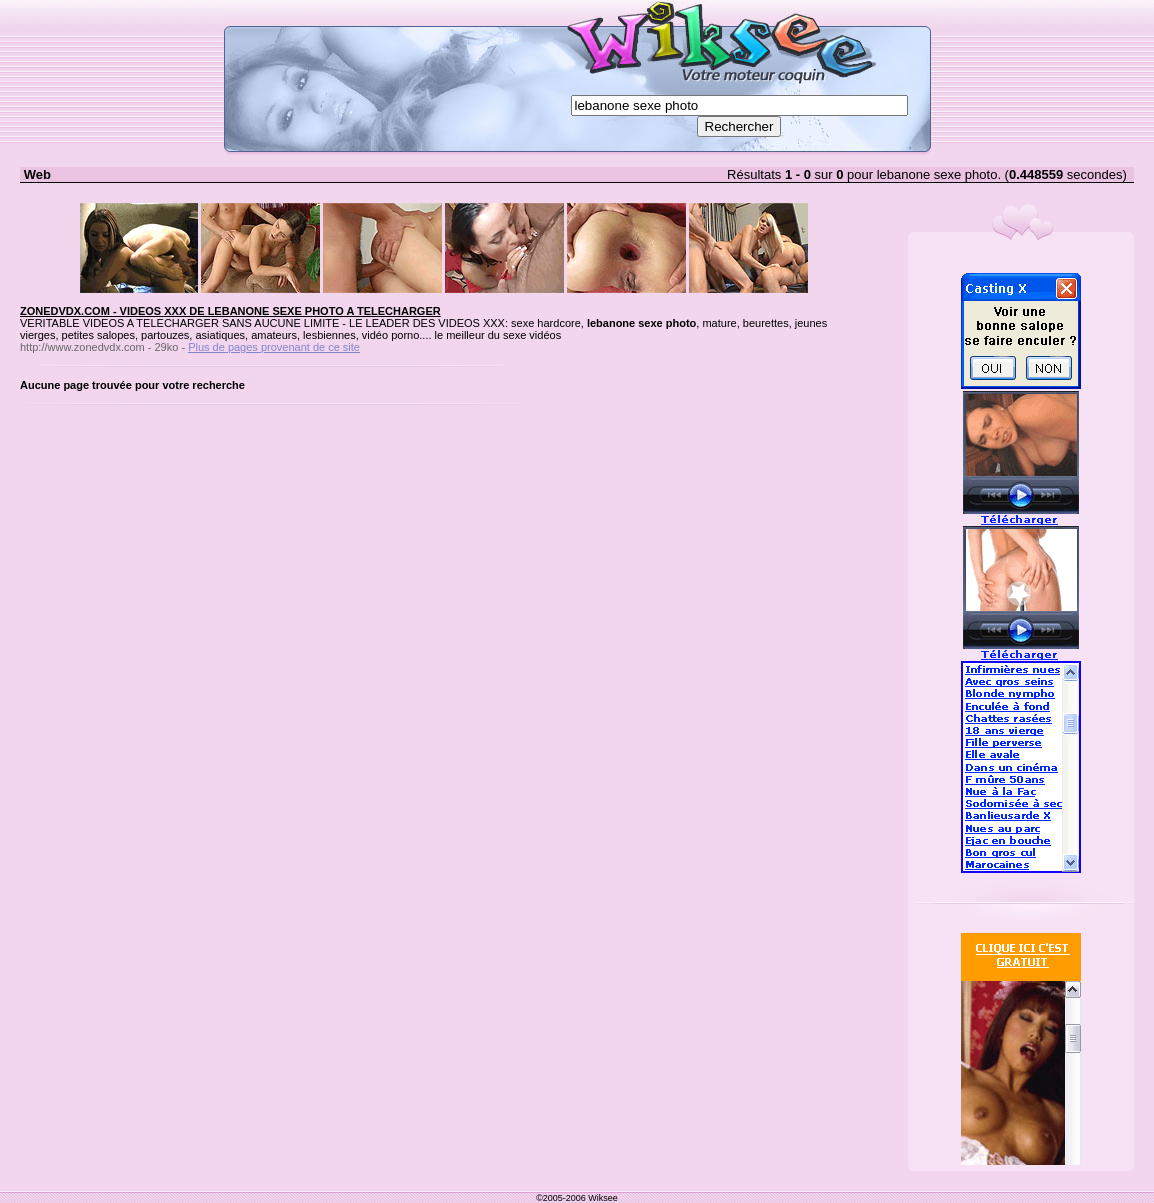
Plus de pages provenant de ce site (274, 347)
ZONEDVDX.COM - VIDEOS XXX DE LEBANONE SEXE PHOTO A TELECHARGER (230, 311)
